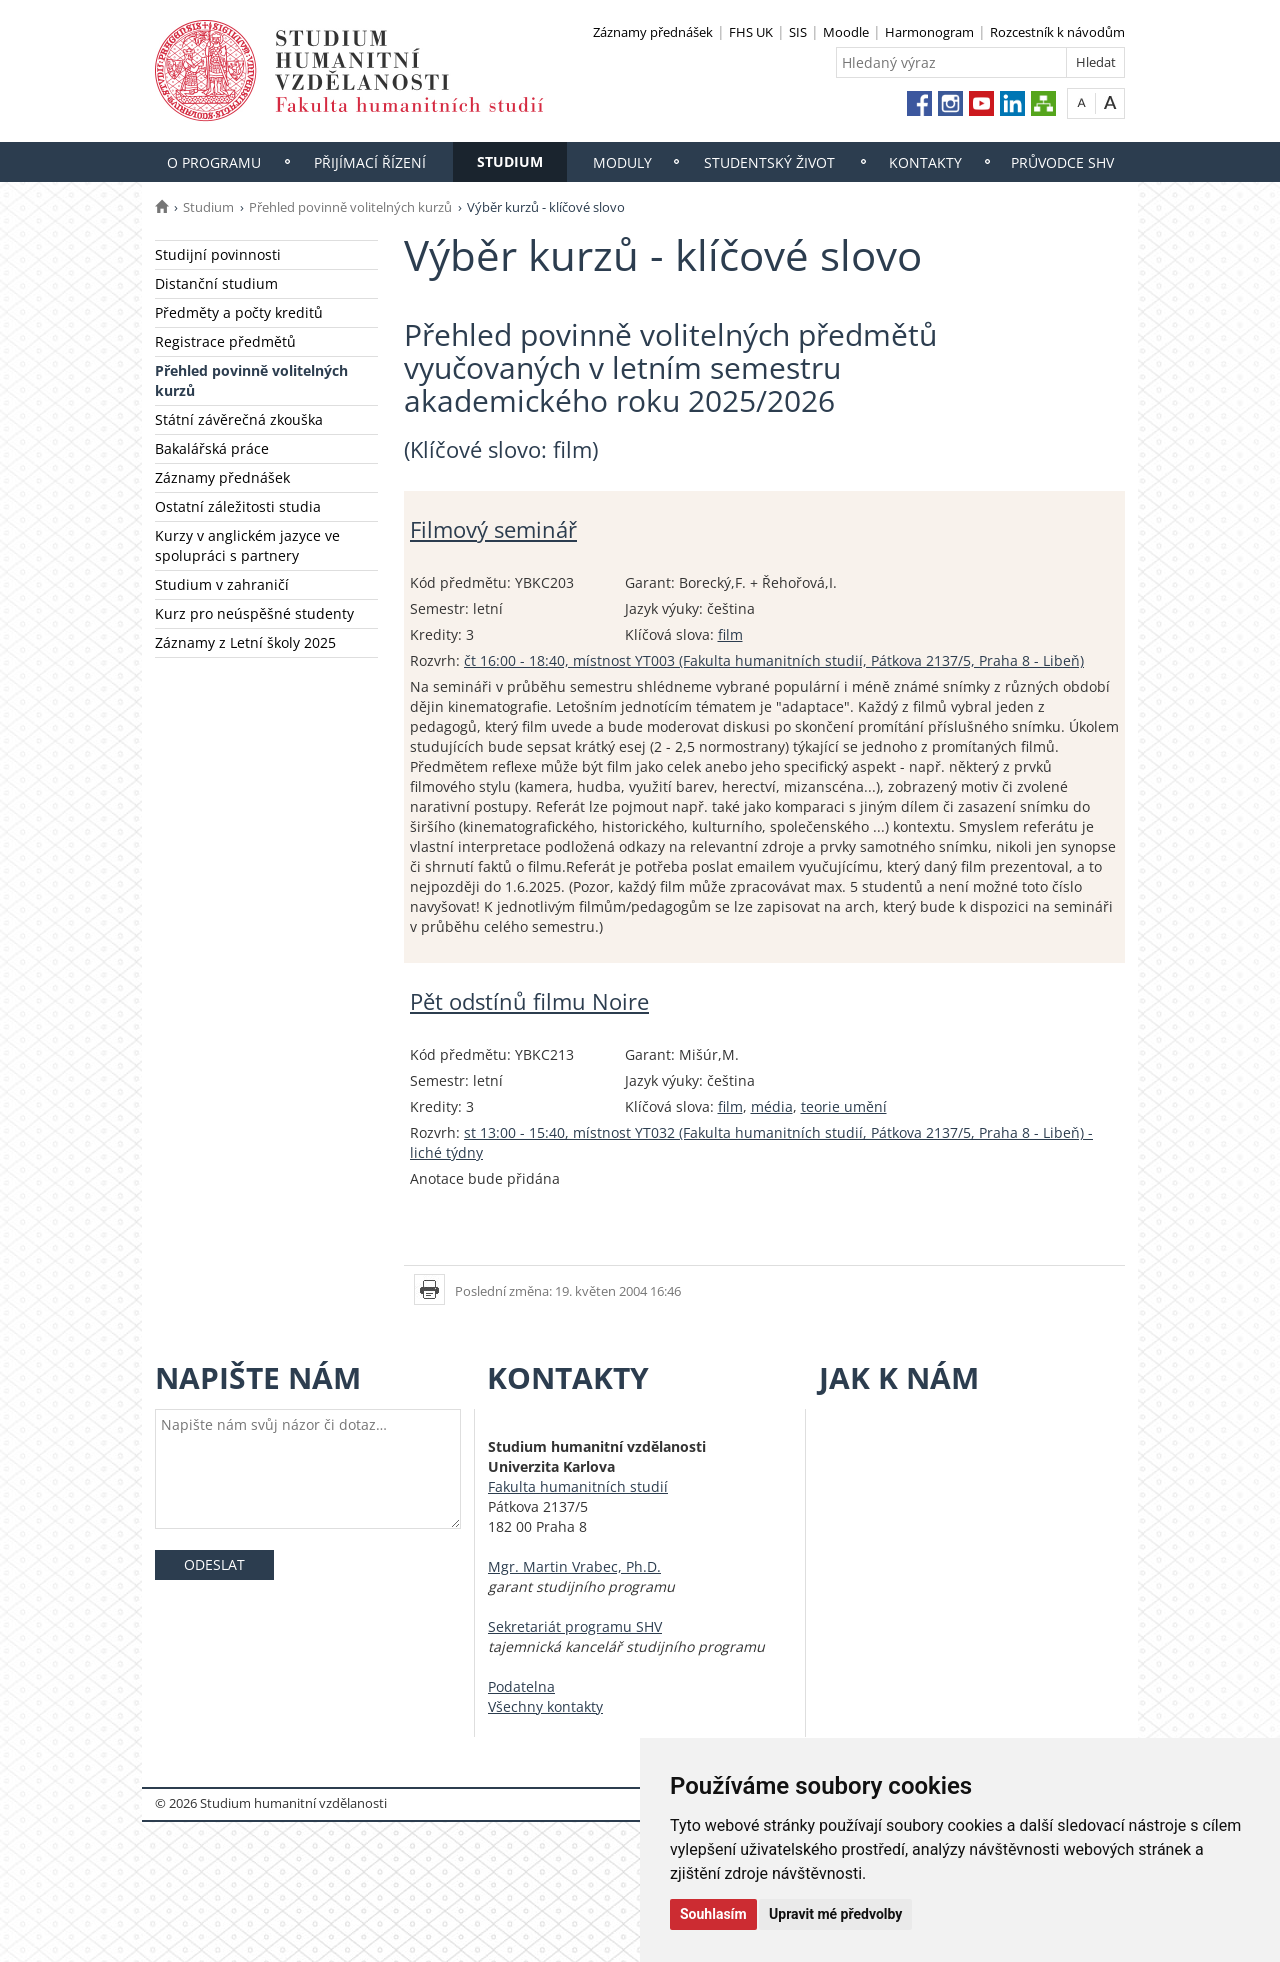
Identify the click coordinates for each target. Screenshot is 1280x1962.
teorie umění (844, 1106)
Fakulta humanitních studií (578, 1486)
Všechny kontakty (545, 1706)
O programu (214, 162)
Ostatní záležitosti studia (238, 506)
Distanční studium (216, 283)
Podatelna (521, 1686)
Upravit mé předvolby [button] (835, 1914)
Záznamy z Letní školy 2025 (245, 642)
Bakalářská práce (212, 448)
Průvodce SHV (1062, 162)
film (730, 634)
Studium (510, 161)
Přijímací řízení (370, 162)
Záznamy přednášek (653, 32)
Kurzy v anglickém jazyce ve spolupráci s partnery (247, 545)
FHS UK (751, 32)
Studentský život (769, 162)
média (772, 1106)
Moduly (622, 162)
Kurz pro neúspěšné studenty (254, 613)
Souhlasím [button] (713, 1914)
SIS (798, 32)
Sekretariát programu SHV (575, 1626)
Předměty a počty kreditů (239, 312)
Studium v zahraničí (222, 584)
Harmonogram (929, 32)
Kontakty (925, 162)
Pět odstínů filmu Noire (529, 1001)
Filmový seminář (493, 529)
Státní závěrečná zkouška (239, 419)
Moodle (846, 32)
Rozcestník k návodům (1057, 32)
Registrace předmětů (225, 341)
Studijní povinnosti (218, 254)
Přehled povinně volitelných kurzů (350, 207)
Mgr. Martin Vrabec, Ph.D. (574, 1566)
